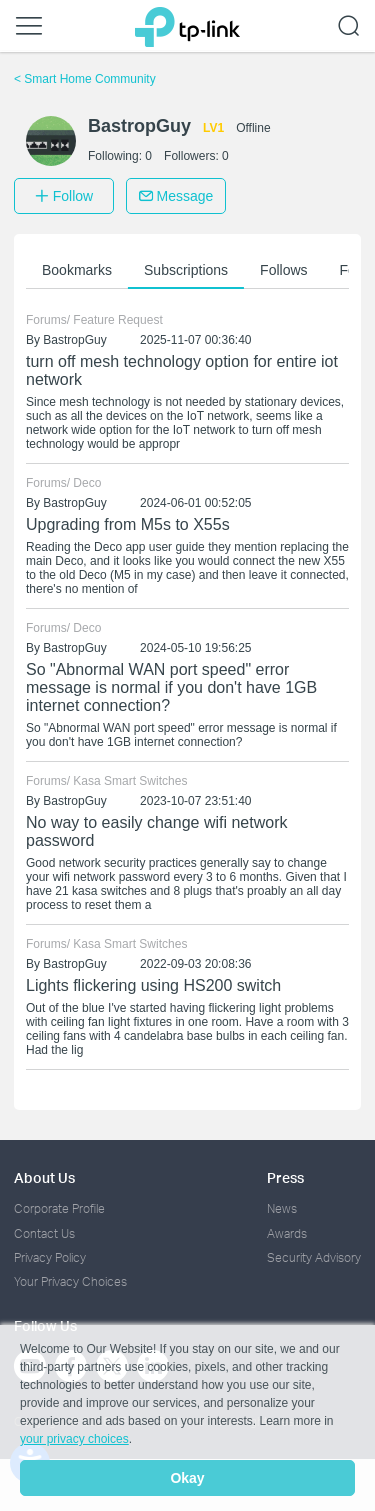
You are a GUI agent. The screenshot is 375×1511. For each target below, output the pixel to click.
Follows (283, 270)
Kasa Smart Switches (130, 781)
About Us (44, 1177)
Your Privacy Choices (70, 1281)
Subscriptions (186, 270)
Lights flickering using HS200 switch (153, 985)
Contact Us (44, 1233)
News (282, 1208)
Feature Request (117, 320)
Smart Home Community (85, 79)
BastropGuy (74, 340)
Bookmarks (77, 270)
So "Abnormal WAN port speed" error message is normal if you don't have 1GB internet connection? (171, 687)
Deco (87, 483)
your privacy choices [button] (74, 1439)
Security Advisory (314, 1257)
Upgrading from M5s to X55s (128, 524)
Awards (287, 1233)
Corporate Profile (59, 1208)
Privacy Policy (50, 1257)
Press (285, 1177)
